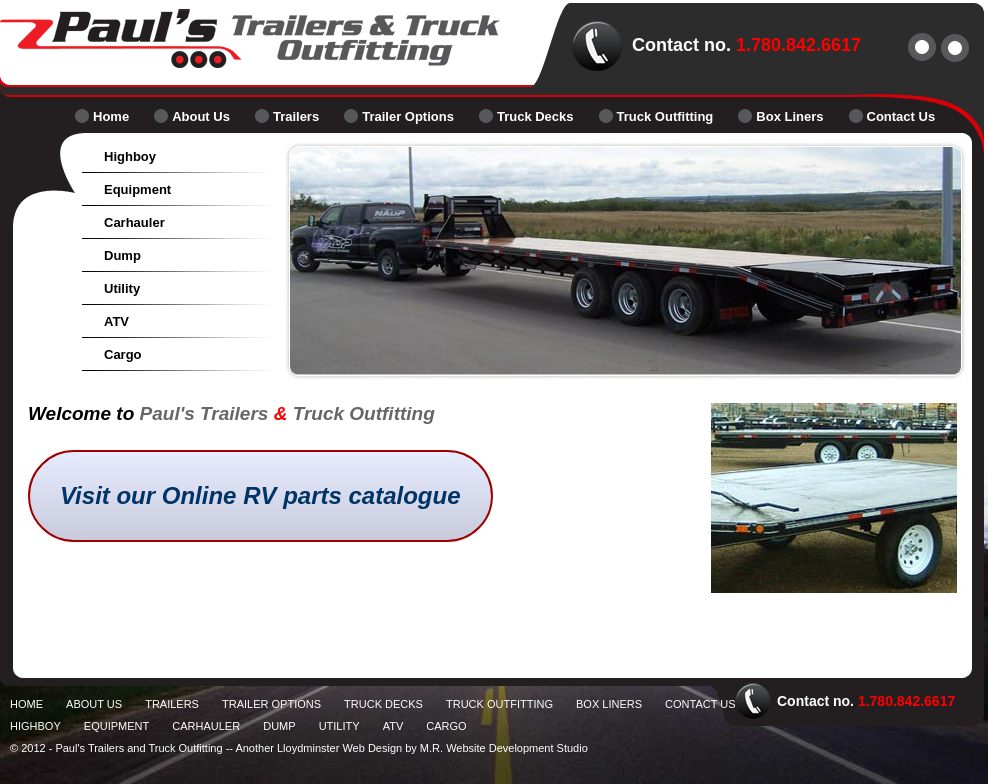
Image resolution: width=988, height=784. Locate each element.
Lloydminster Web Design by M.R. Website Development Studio (432, 748)
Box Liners (789, 116)
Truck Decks (535, 116)
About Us (201, 116)
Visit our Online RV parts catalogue (260, 495)
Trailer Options (408, 116)
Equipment (137, 189)
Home (111, 116)
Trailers (296, 116)
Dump (122, 255)
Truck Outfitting (665, 116)
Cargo (123, 354)
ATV (116, 321)
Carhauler (134, 222)
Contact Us (901, 116)
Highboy (130, 156)
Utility (122, 288)
